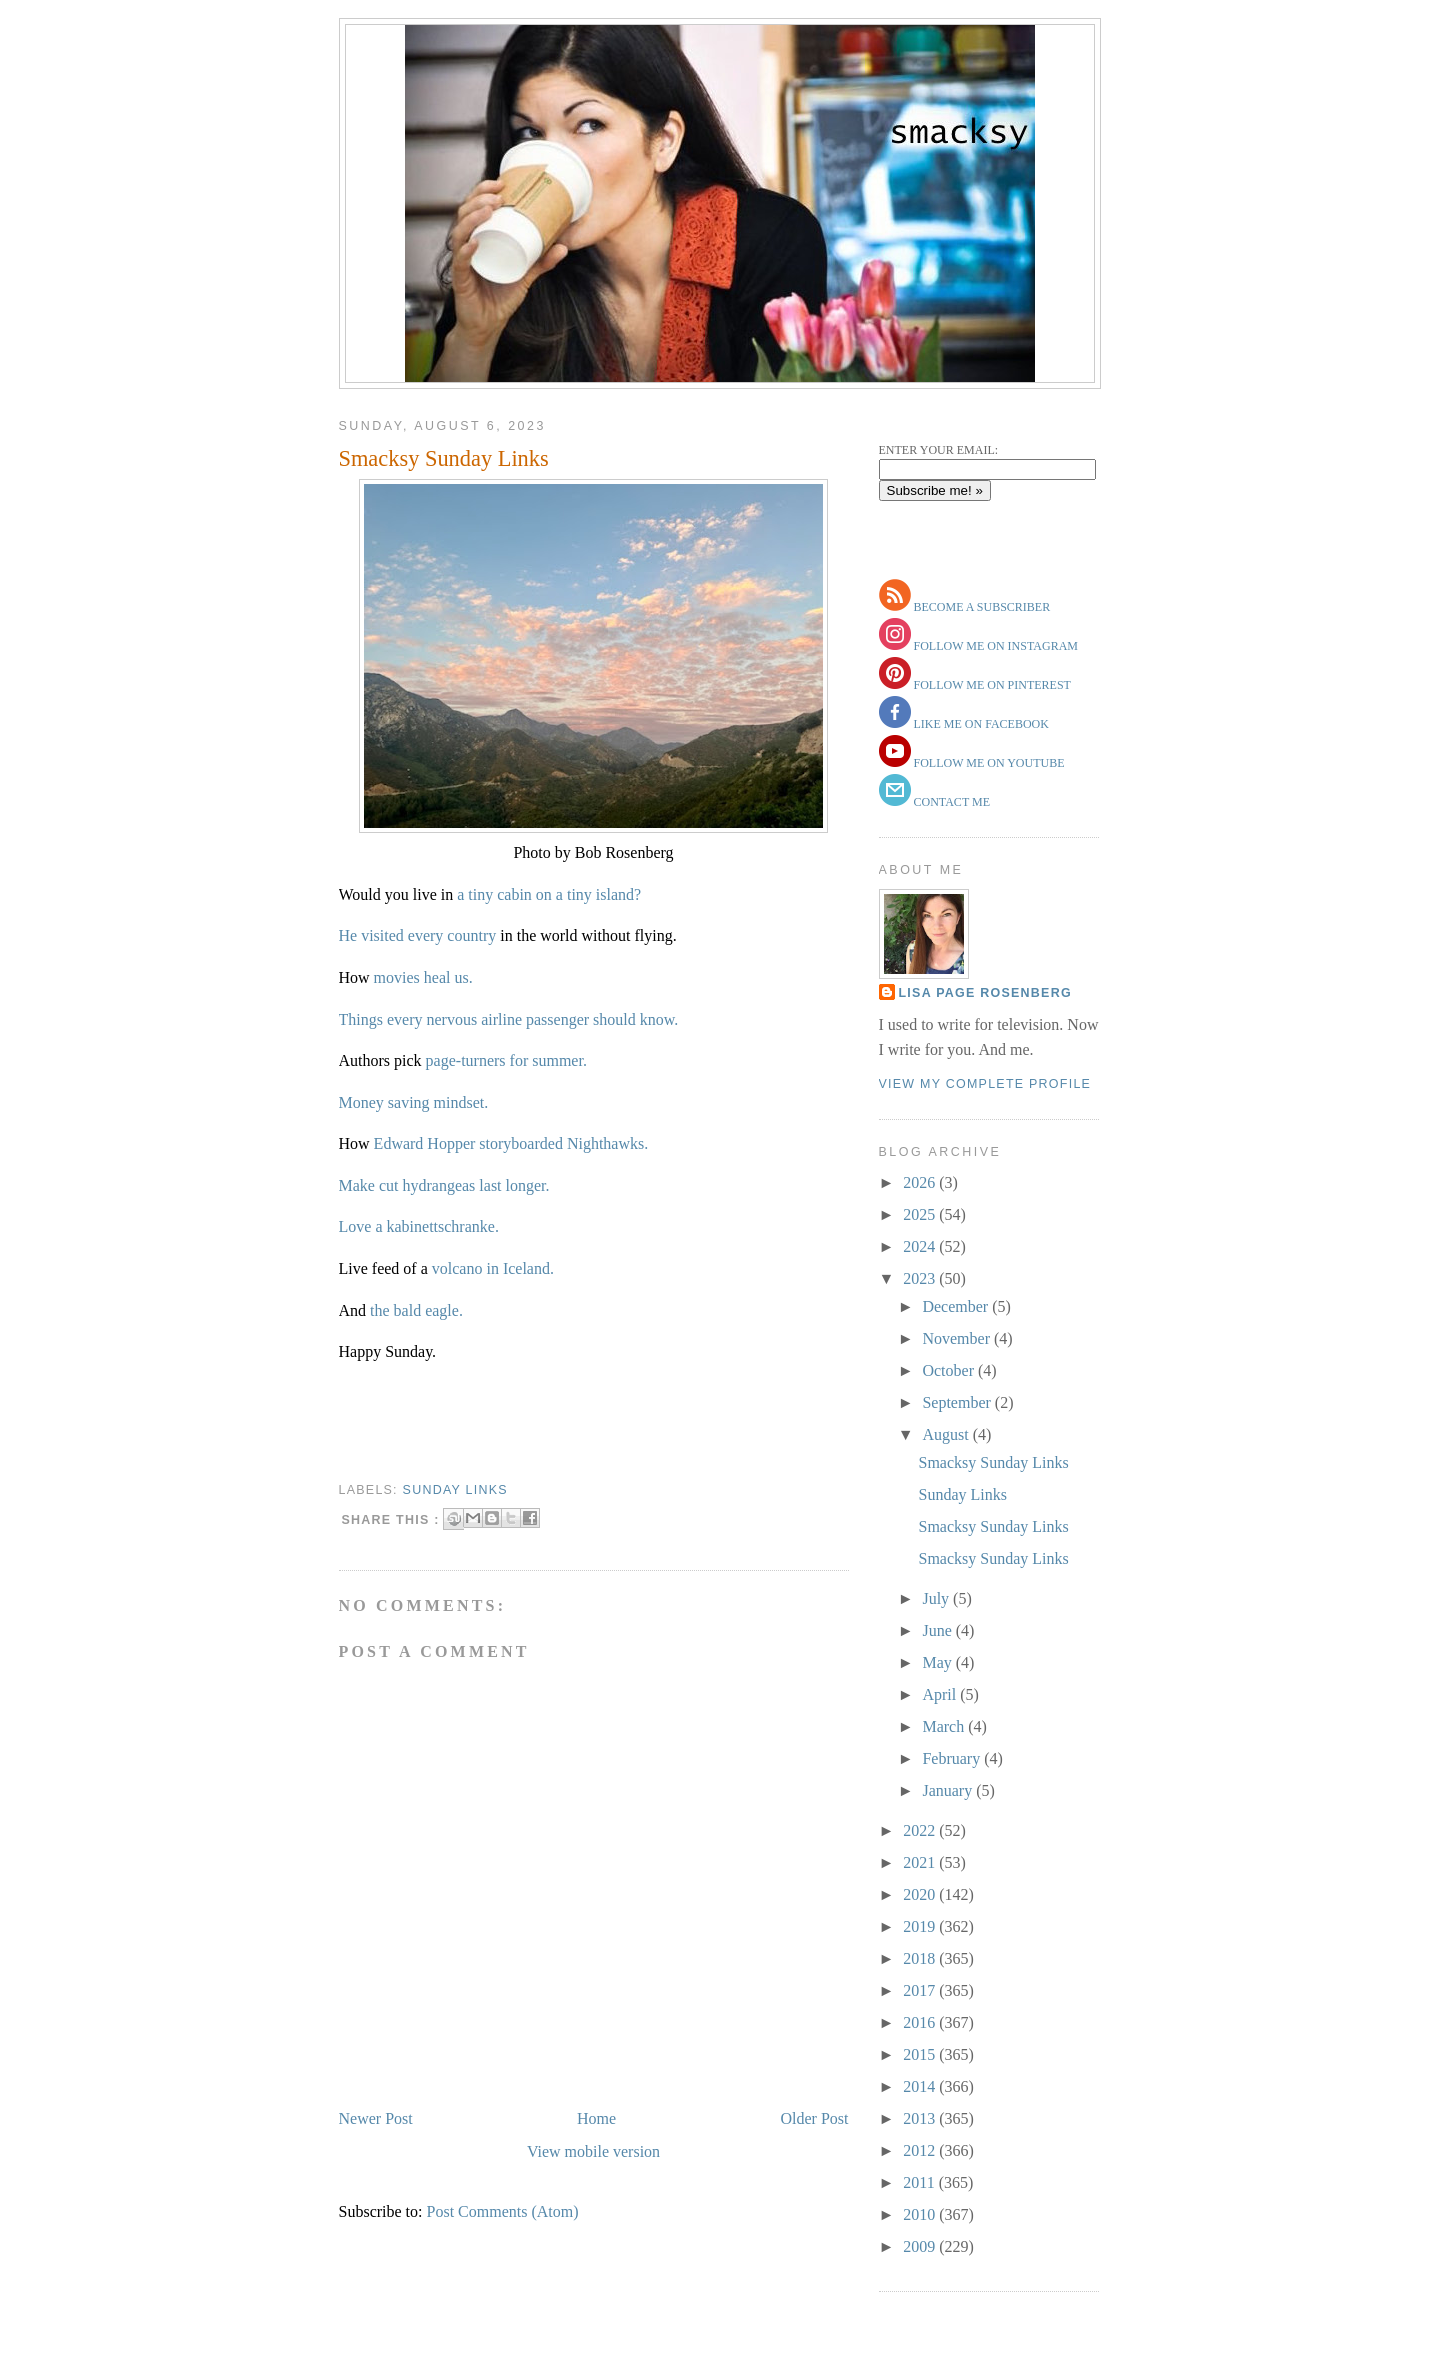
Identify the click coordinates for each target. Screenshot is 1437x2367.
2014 (921, 2086)
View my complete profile (985, 1084)
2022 (921, 1830)
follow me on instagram (994, 646)
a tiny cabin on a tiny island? (549, 894)
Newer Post (376, 2118)
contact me (951, 802)
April (941, 1694)
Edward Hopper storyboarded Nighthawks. (511, 1143)
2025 (921, 1214)
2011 (920, 2182)
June (938, 1630)
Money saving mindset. (414, 1102)
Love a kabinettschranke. (419, 1226)
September (958, 1402)
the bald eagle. (416, 1310)
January (949, 1790)
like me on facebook (980, 724)
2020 (921, 1894)
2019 (921, 1926)
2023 (921, 1278)
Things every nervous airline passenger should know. (509, 1019)
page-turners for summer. (506, 1060)
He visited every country (418, 935)
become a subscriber (981, 607)
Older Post (815, 2118)
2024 (921, 1246)
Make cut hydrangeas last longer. (444, 1185)
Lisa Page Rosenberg (985, 993)
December (957, 1306)
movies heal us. (423, 977)
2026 (921, 1182)
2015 (921, 2054)
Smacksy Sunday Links (444, 458)
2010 (921, 2214)
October (950, 1370)
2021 (921, 1862)
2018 (921, 1958)
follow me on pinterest (991, 685)
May (938, 1662)
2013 (921, 2118)
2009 (921, 2246)
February (953, 1758)
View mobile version (593, 2151)
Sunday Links (962, 1494)
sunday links (455, 1490)
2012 (921, 2150)
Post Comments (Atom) (503, 2211)
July (937, 1598)
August (947, 1434)
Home (596, 2118)
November (958, 1338)
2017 (921, 1990)
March (945, 1726)
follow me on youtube (988, 763)
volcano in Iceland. (493, 1268)
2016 (921, 2022)
